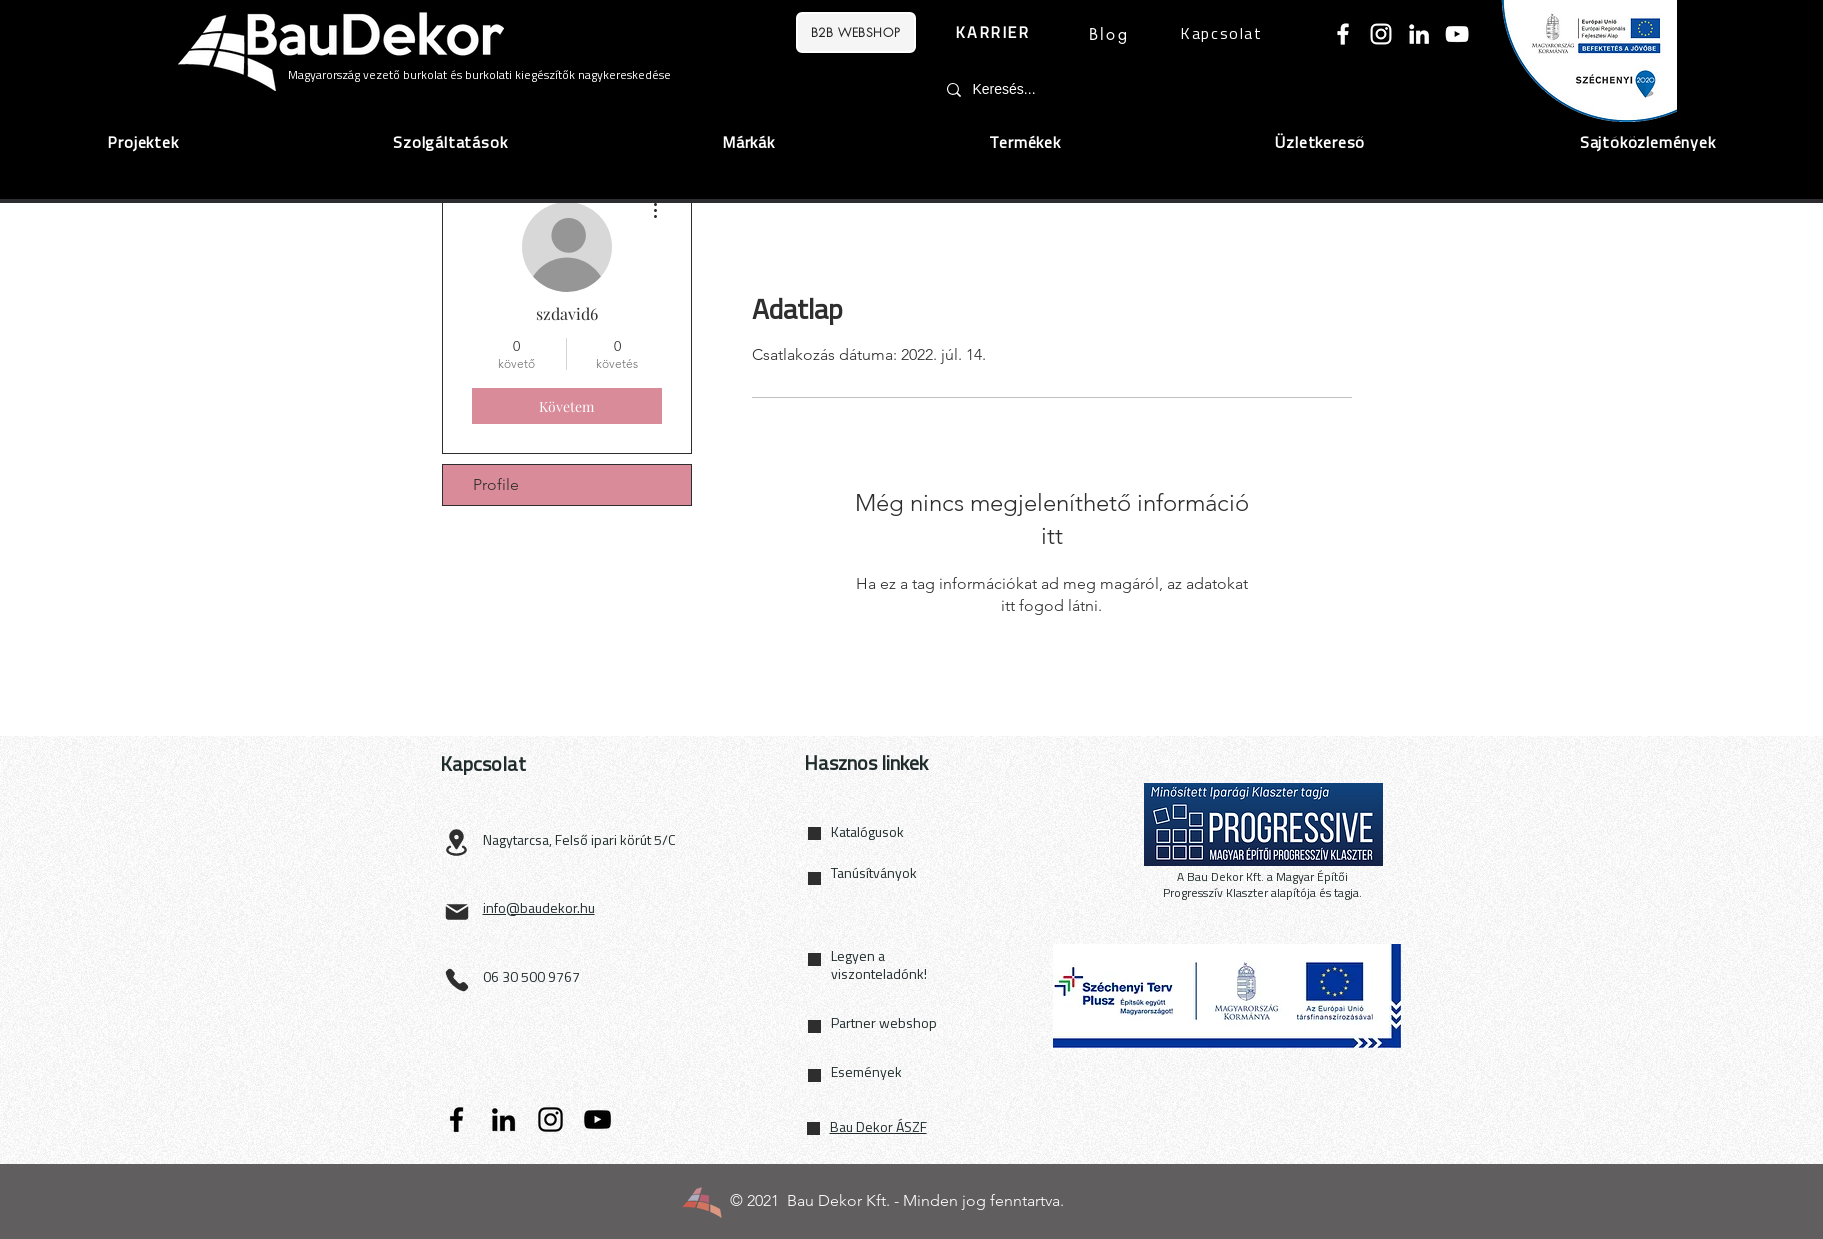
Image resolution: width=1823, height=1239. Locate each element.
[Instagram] (1381, 34)
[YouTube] (1457, 34)
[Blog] (1109, 34)
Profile (496, 484)
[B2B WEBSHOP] (856, 32)
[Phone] (457, 980)
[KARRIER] (995, 34)
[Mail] (457, 912)
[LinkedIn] (1419, 34)
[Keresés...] (1107, 90)
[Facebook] (1343, 34)
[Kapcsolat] (1224, 35)
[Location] (457, 842)
